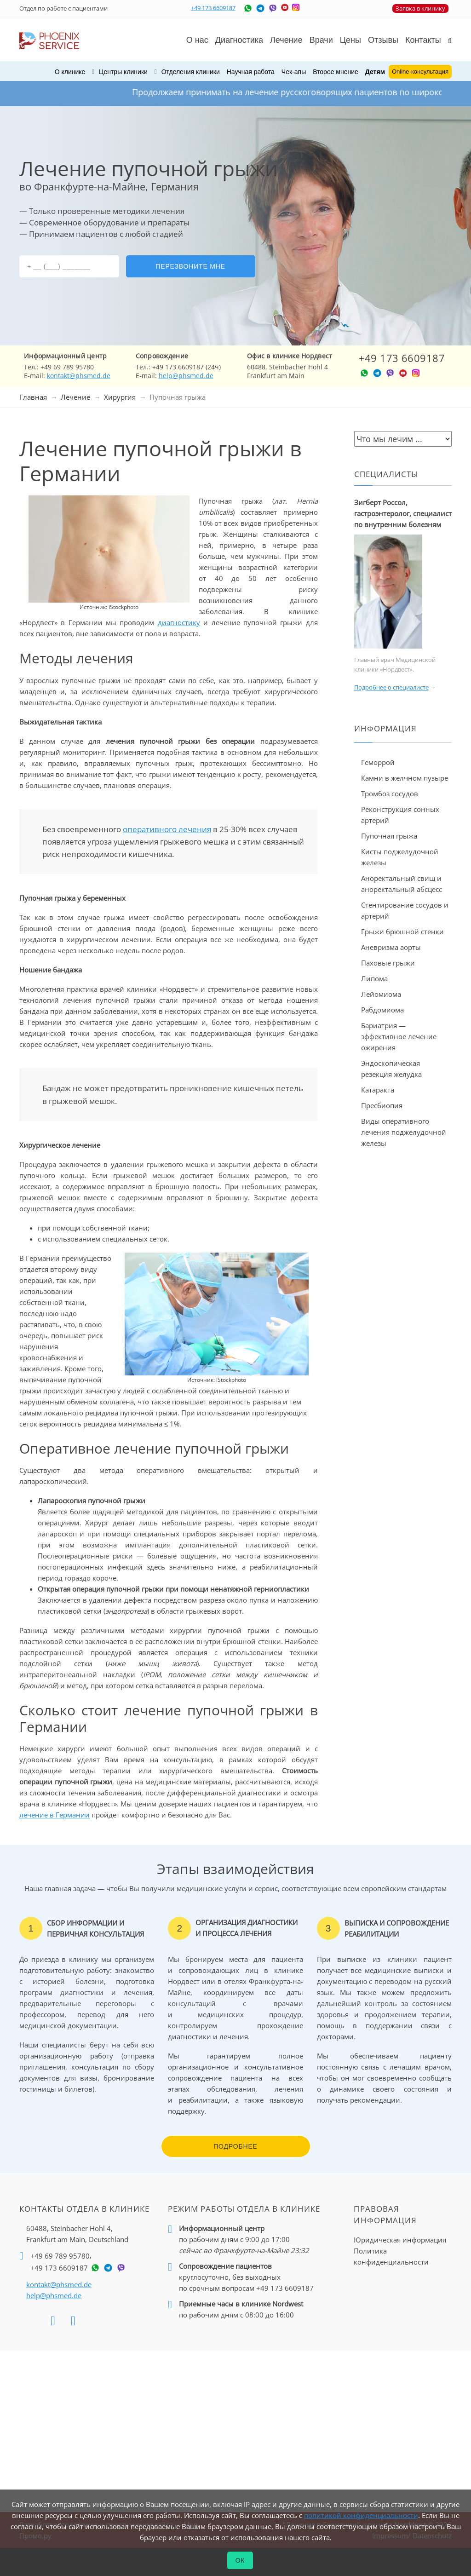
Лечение (75, 397)
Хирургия (120, 397)
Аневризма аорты (391, 947)
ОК (240, 2560)
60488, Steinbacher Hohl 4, (77, 2234)
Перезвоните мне (190, 266)
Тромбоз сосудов (389, 793)
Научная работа (251, 71)
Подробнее (235, 2146)
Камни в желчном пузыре (404, 777)
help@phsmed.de (186, 375)
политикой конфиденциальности (361, 2515)
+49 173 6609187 (213, 8)
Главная (33, 397)
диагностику (179, 622)
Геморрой (378, 762)
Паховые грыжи (388, 962)
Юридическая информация (400, 2239)
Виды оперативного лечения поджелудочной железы (403, 1132)
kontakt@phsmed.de (78, 375)
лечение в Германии (54, 1814)
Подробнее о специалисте (391, 687)
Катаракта (377, 1089)
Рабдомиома (382, 1009)
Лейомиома (381, 994)
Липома (374, 978)
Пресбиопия (381, 1105)
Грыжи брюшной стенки (402, 931)
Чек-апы (293, 71)
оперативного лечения (167, 829)
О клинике (70, 71)
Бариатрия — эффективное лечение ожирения (399, 1036)
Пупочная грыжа (389, 835)
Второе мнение (335, 71)
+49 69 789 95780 (60, 2255)
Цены (350, 40)
